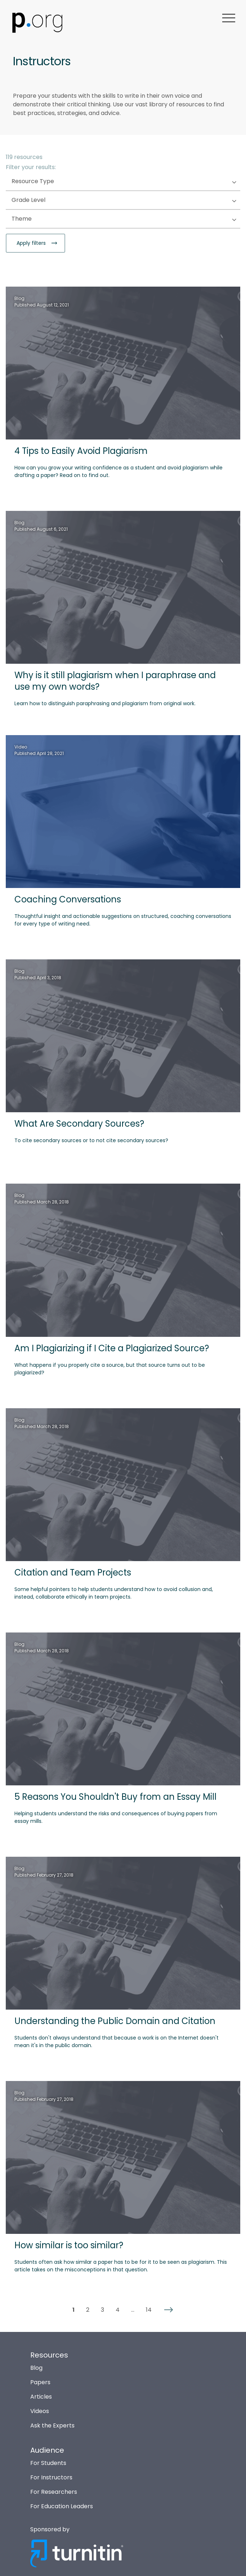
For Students (48, 2463)
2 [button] (87, 2310)
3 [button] (102, 2310)
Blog (36, 2368)
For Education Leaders (61, 2506)
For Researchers (53, 2492)
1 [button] (73, 2310)
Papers (40, 2382)
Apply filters (32, 243)
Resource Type (47, 181)
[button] (168, 2310)
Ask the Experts (52, 2425)
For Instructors (51, 2477)
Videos (39, 2411)
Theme (36, 219)
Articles (41, 2396)
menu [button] (228, 18)
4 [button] (118, 2310)
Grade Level (43, 200)
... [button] (132, 2310)
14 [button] (149, 2310)
